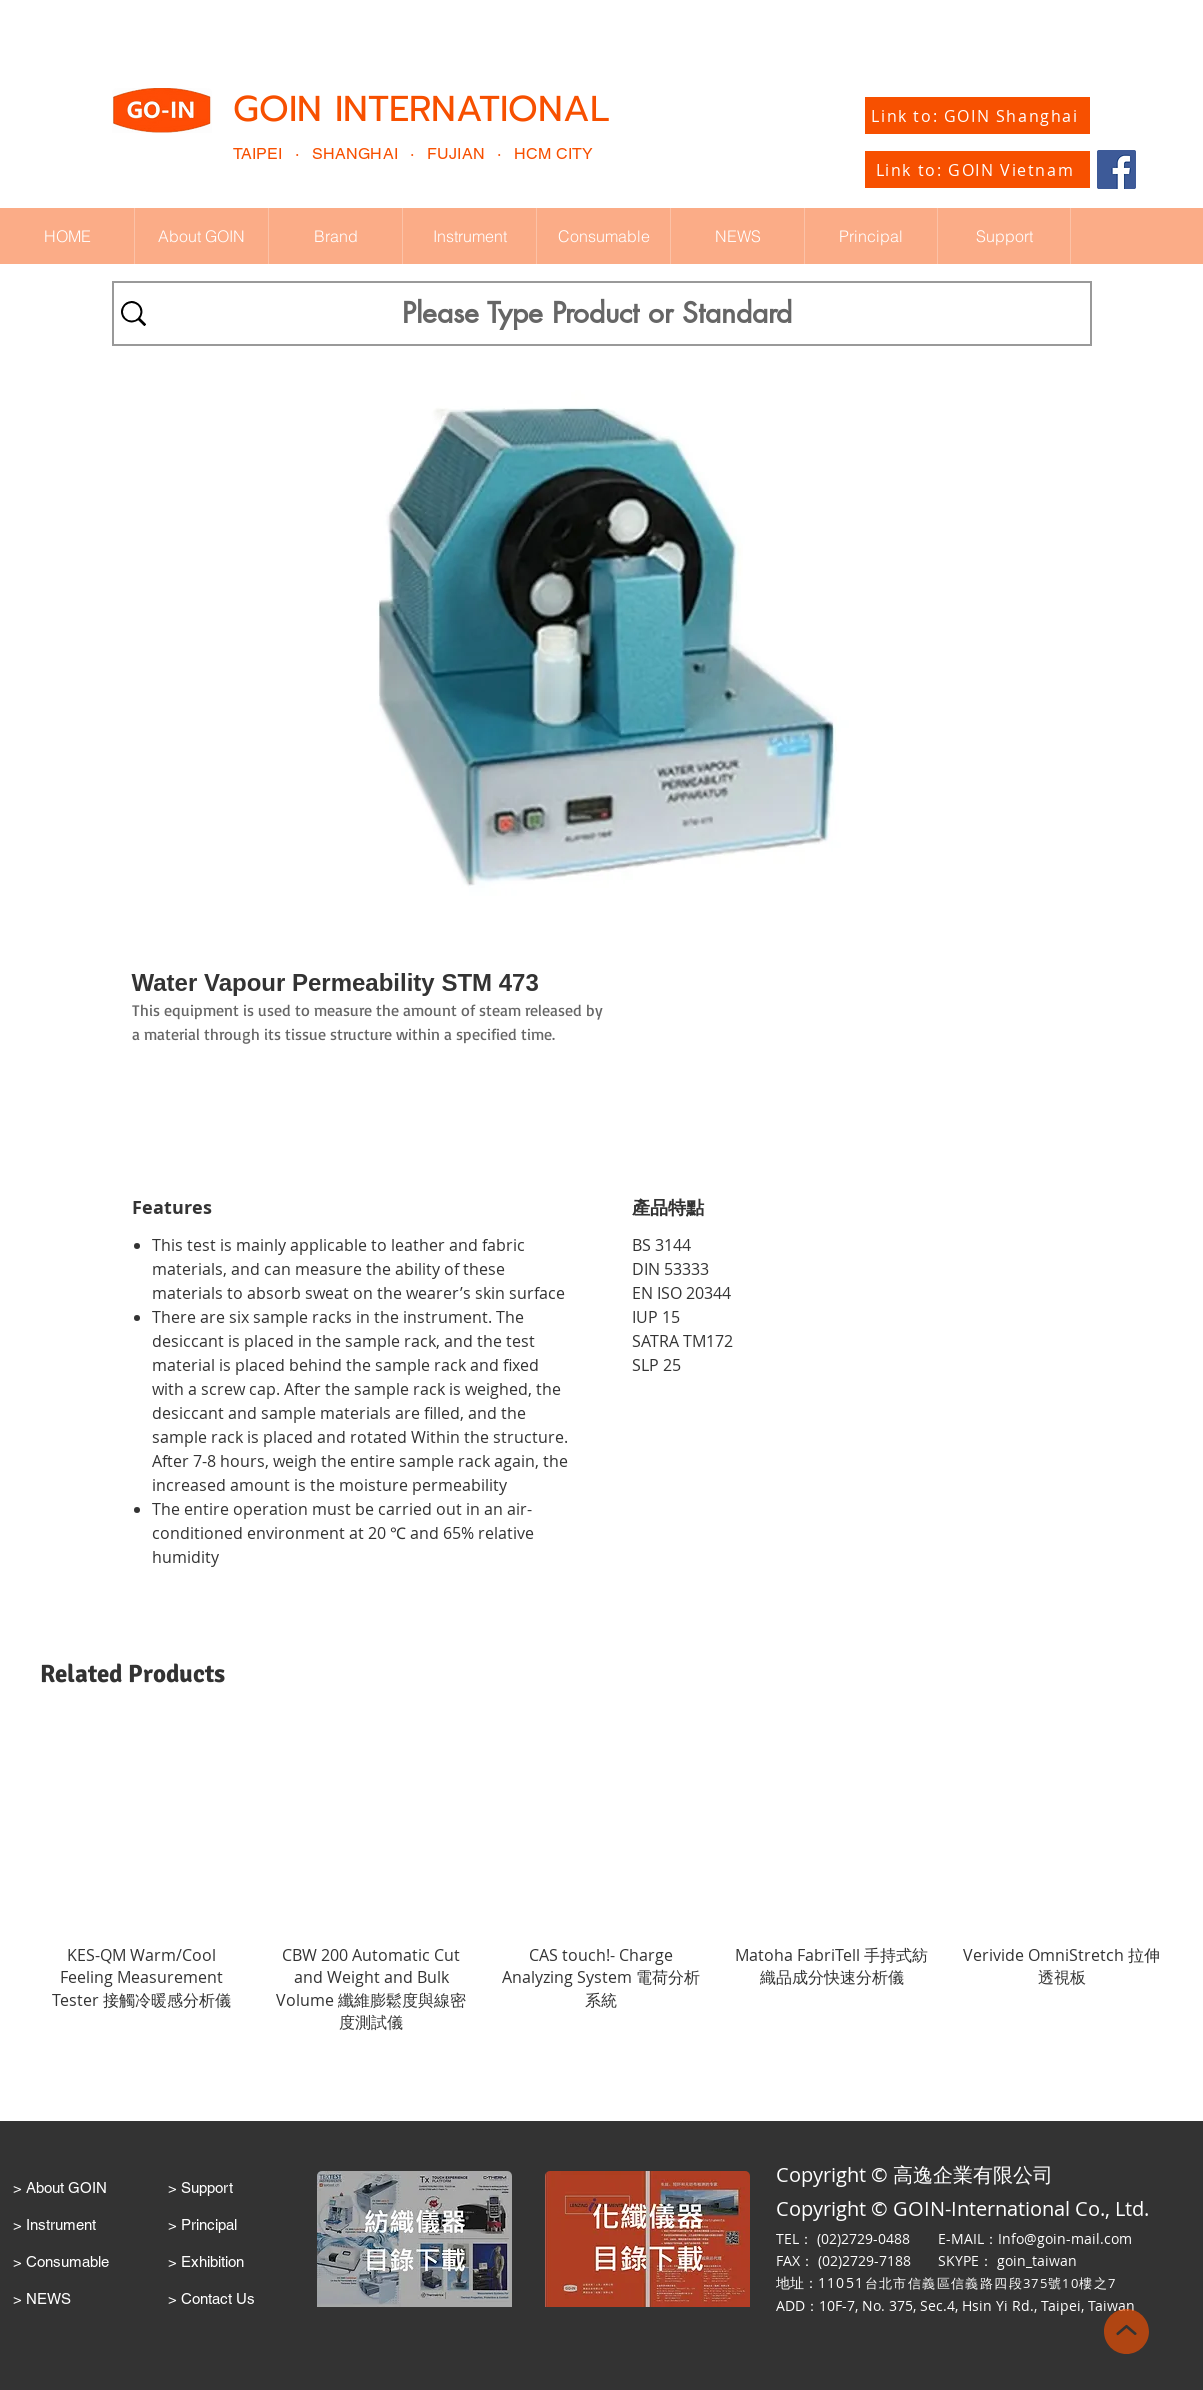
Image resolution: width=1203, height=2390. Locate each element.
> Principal (202, 2224)
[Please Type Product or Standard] (597, 313)
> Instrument (54, 2224)
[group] (601, 1881)
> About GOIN (60, 2187)
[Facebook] (1116, 169)
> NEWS (42, 2298)
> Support (200, 2187)
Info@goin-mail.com (1065, 2238)
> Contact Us (211, 2298)
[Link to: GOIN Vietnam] (977, 169)
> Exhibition (206, 2261)
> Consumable (61, 2261)
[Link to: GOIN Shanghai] (977, 115)
